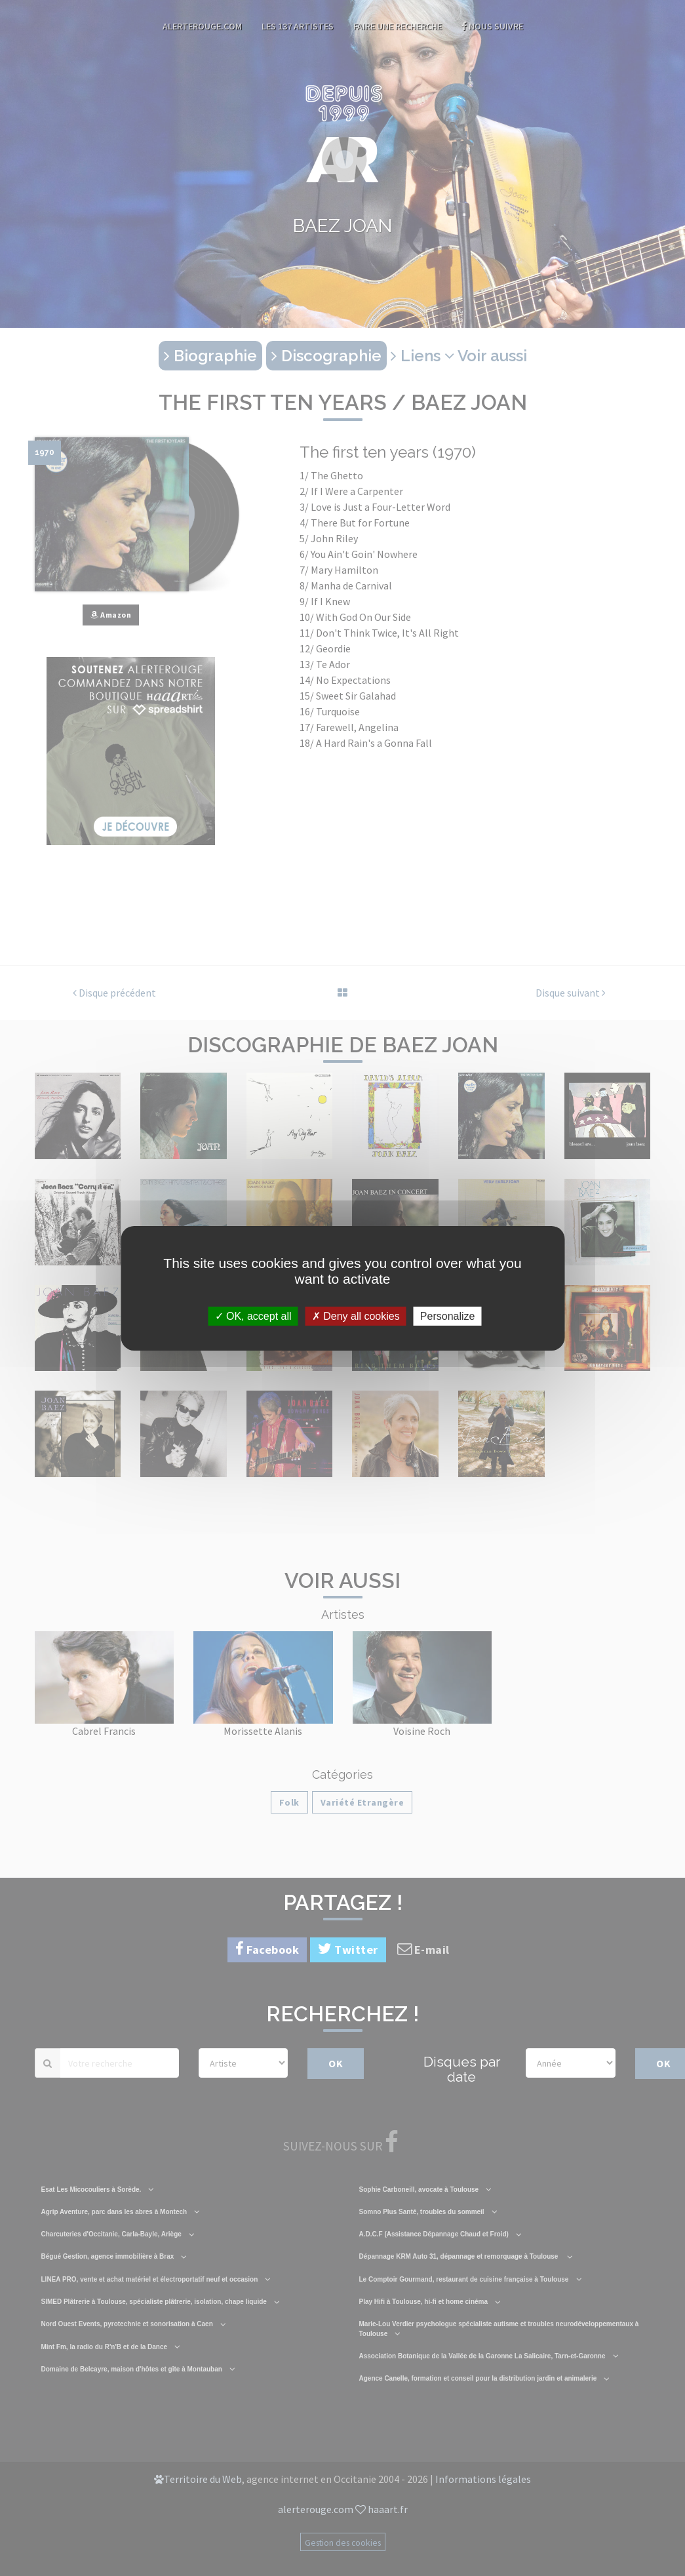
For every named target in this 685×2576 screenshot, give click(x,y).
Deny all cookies (356, 1315)
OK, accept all (253, 1315)
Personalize (447, 1315)
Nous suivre (492, 26)
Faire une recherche (397, 26)
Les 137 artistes (298, 26)
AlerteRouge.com (202, 26)
